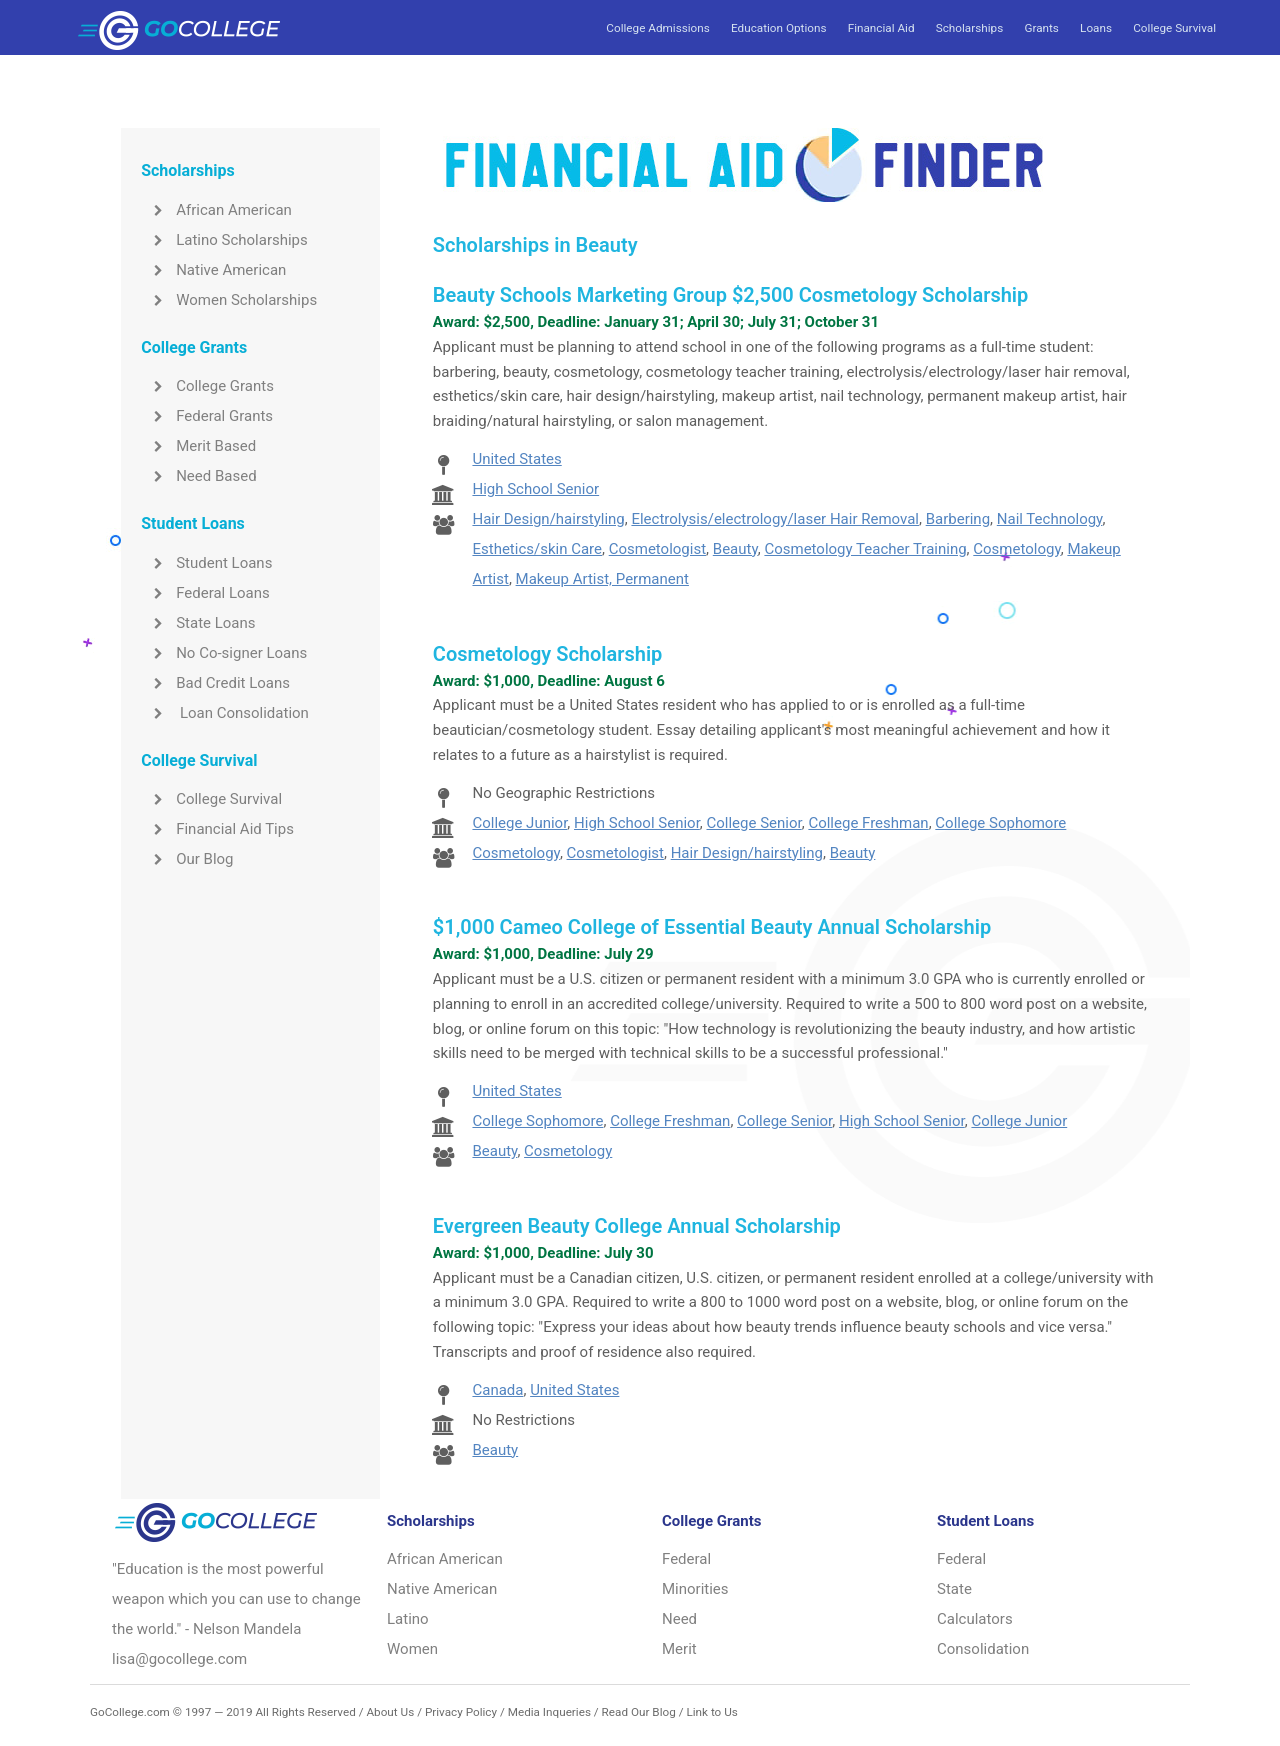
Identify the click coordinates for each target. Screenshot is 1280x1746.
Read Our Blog (639, 1712)
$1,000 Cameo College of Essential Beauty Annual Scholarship (712, 927)
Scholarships (969, 28)
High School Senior (535, 489)
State (954, 1589)
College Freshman (868, 823)
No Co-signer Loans (224, 653)
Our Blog (187, 859)
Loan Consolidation (225, 713)
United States (516, 459)
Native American (213, 270)
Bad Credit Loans (215, 683)
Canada (497, 1390)
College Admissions (657, 28)
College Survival (1174, 28)
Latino (408, 1619)
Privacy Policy (461, 1712)
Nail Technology (1050, 519)
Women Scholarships (229, 300)
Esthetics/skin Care (537, 549)
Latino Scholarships (224, 240)
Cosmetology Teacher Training (865, 549)
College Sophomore (1000, 823)
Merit (679, 1649)
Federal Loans (205, 593)
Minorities (695, 1589)
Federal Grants (207, 416)
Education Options (778, 28)
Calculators (975, 1619)
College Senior (754, 823)
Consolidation (983, 1649)
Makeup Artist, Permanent (602, 579)
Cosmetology (1016, 549)
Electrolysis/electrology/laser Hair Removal (775, 519)
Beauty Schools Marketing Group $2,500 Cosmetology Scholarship (730, 295)
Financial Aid (881, 28)
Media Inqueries (549, 1712)
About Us (390, 1712)
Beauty (735, 549)
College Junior (519, 823)
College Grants (207, 386)
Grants (1041, 28)
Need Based (198, 476)
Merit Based (198, 446)
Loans (1096, 28)
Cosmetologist (657, 549)
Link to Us (711, 1712)
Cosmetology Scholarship (548, 654)
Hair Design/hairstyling (548, 519)
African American (216, 210)
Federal (686, 1559)
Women (412, 1649)
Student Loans (206, 563)
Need (679, 1619)
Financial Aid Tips (217, 829)
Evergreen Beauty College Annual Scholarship (637, 1226)
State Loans (198, 623)
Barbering (958, 519)
